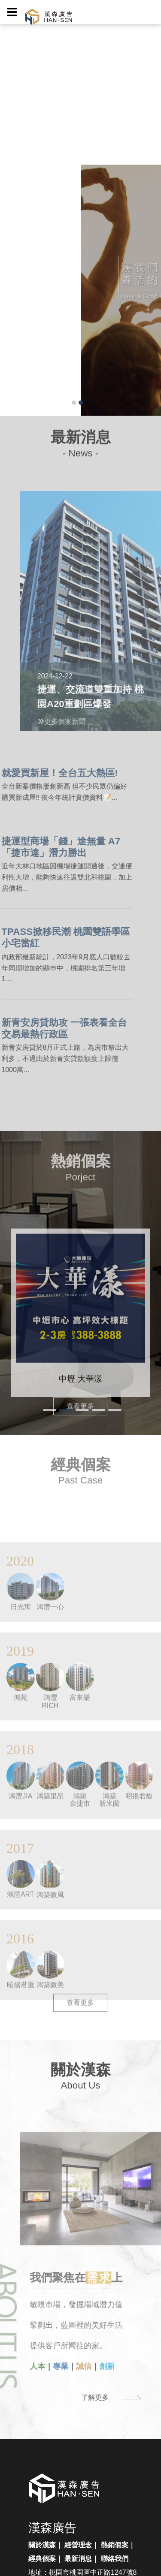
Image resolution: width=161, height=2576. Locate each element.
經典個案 (42, 2558)
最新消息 (78, 2558)
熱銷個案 (114, 2545)
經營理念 (78, 2545)
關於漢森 (42, 2545)
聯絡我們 (114, 2558)
